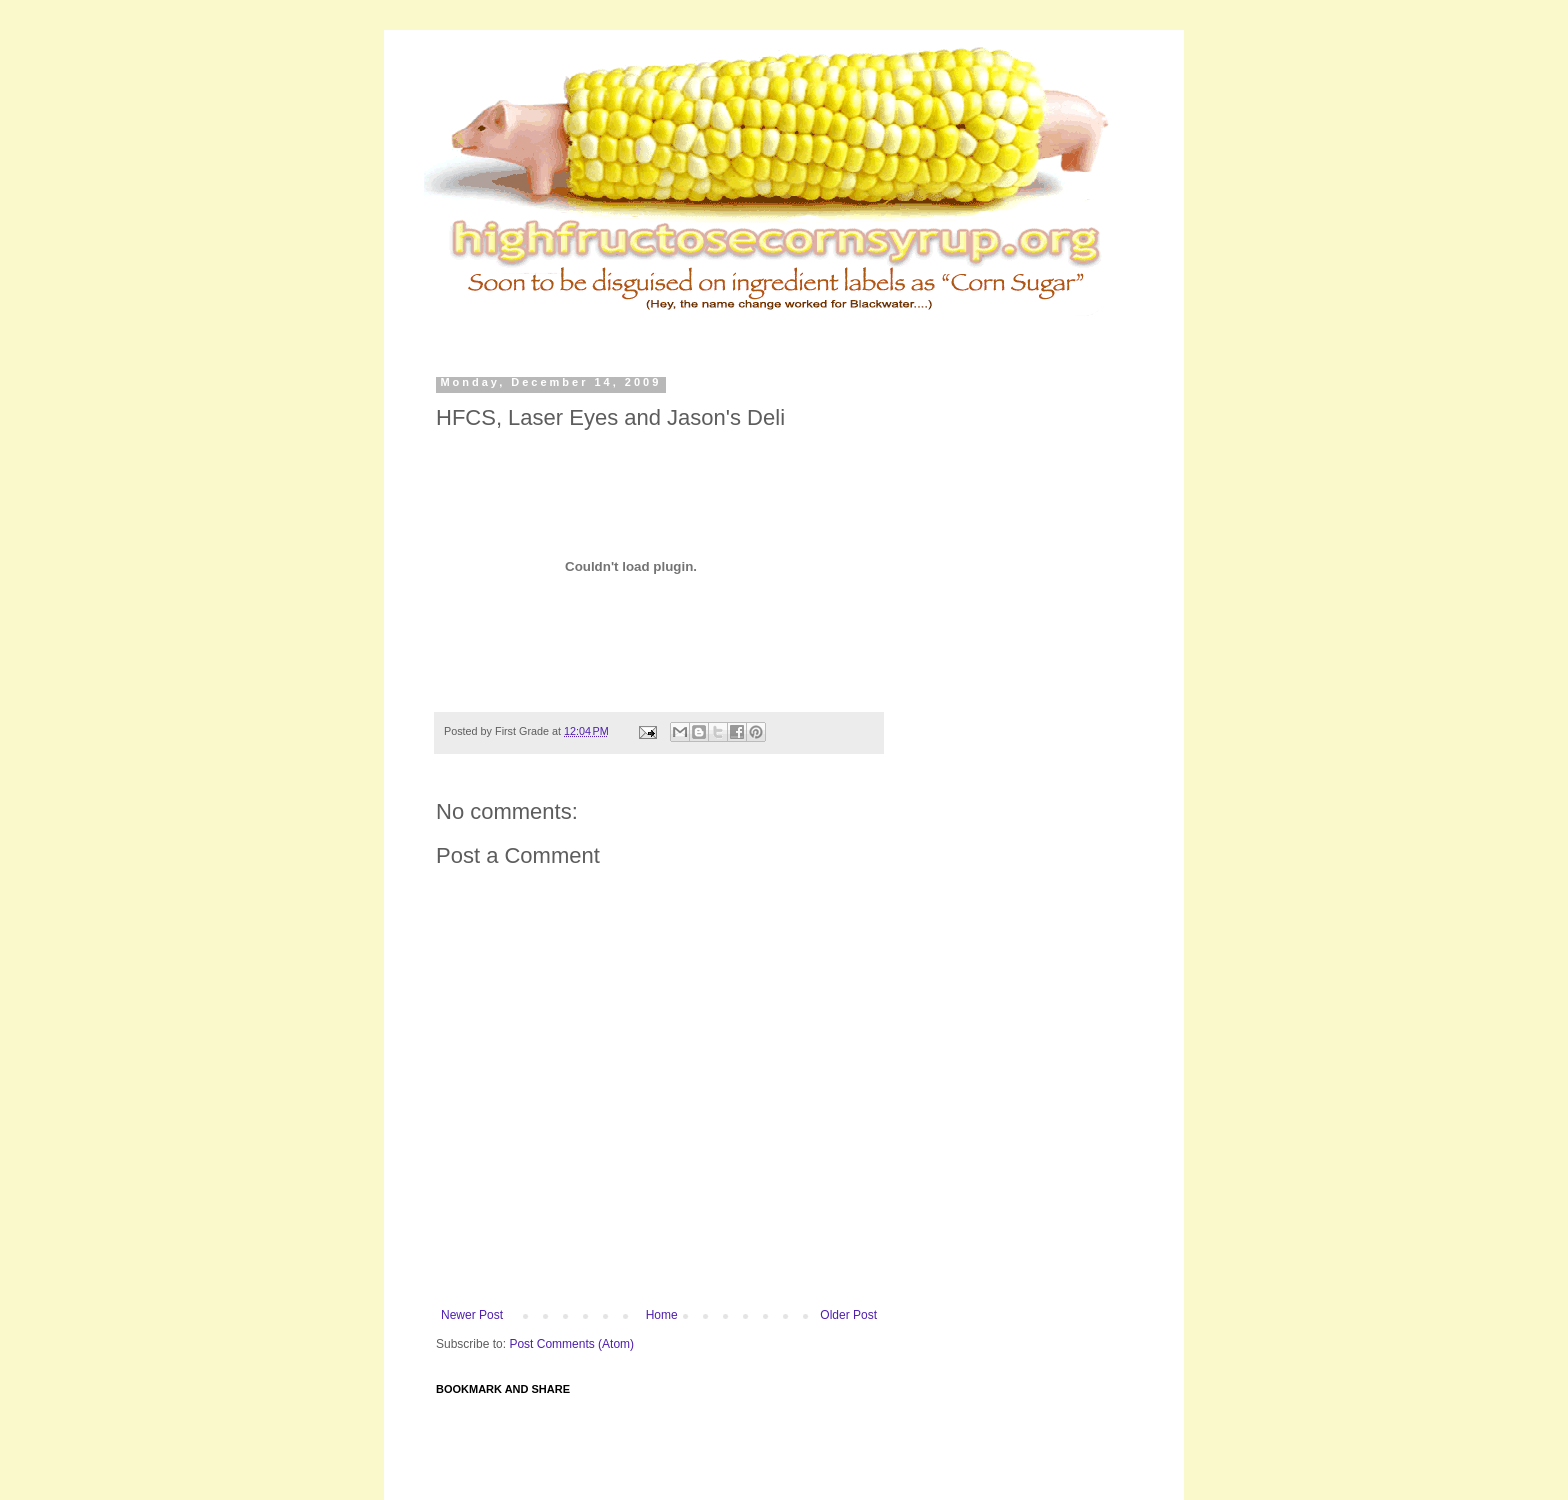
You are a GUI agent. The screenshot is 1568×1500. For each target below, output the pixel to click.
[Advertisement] (818, 329)
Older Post (848, 1315)
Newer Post (472, 1315)
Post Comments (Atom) (571, 1344)
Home (662, 1315)
